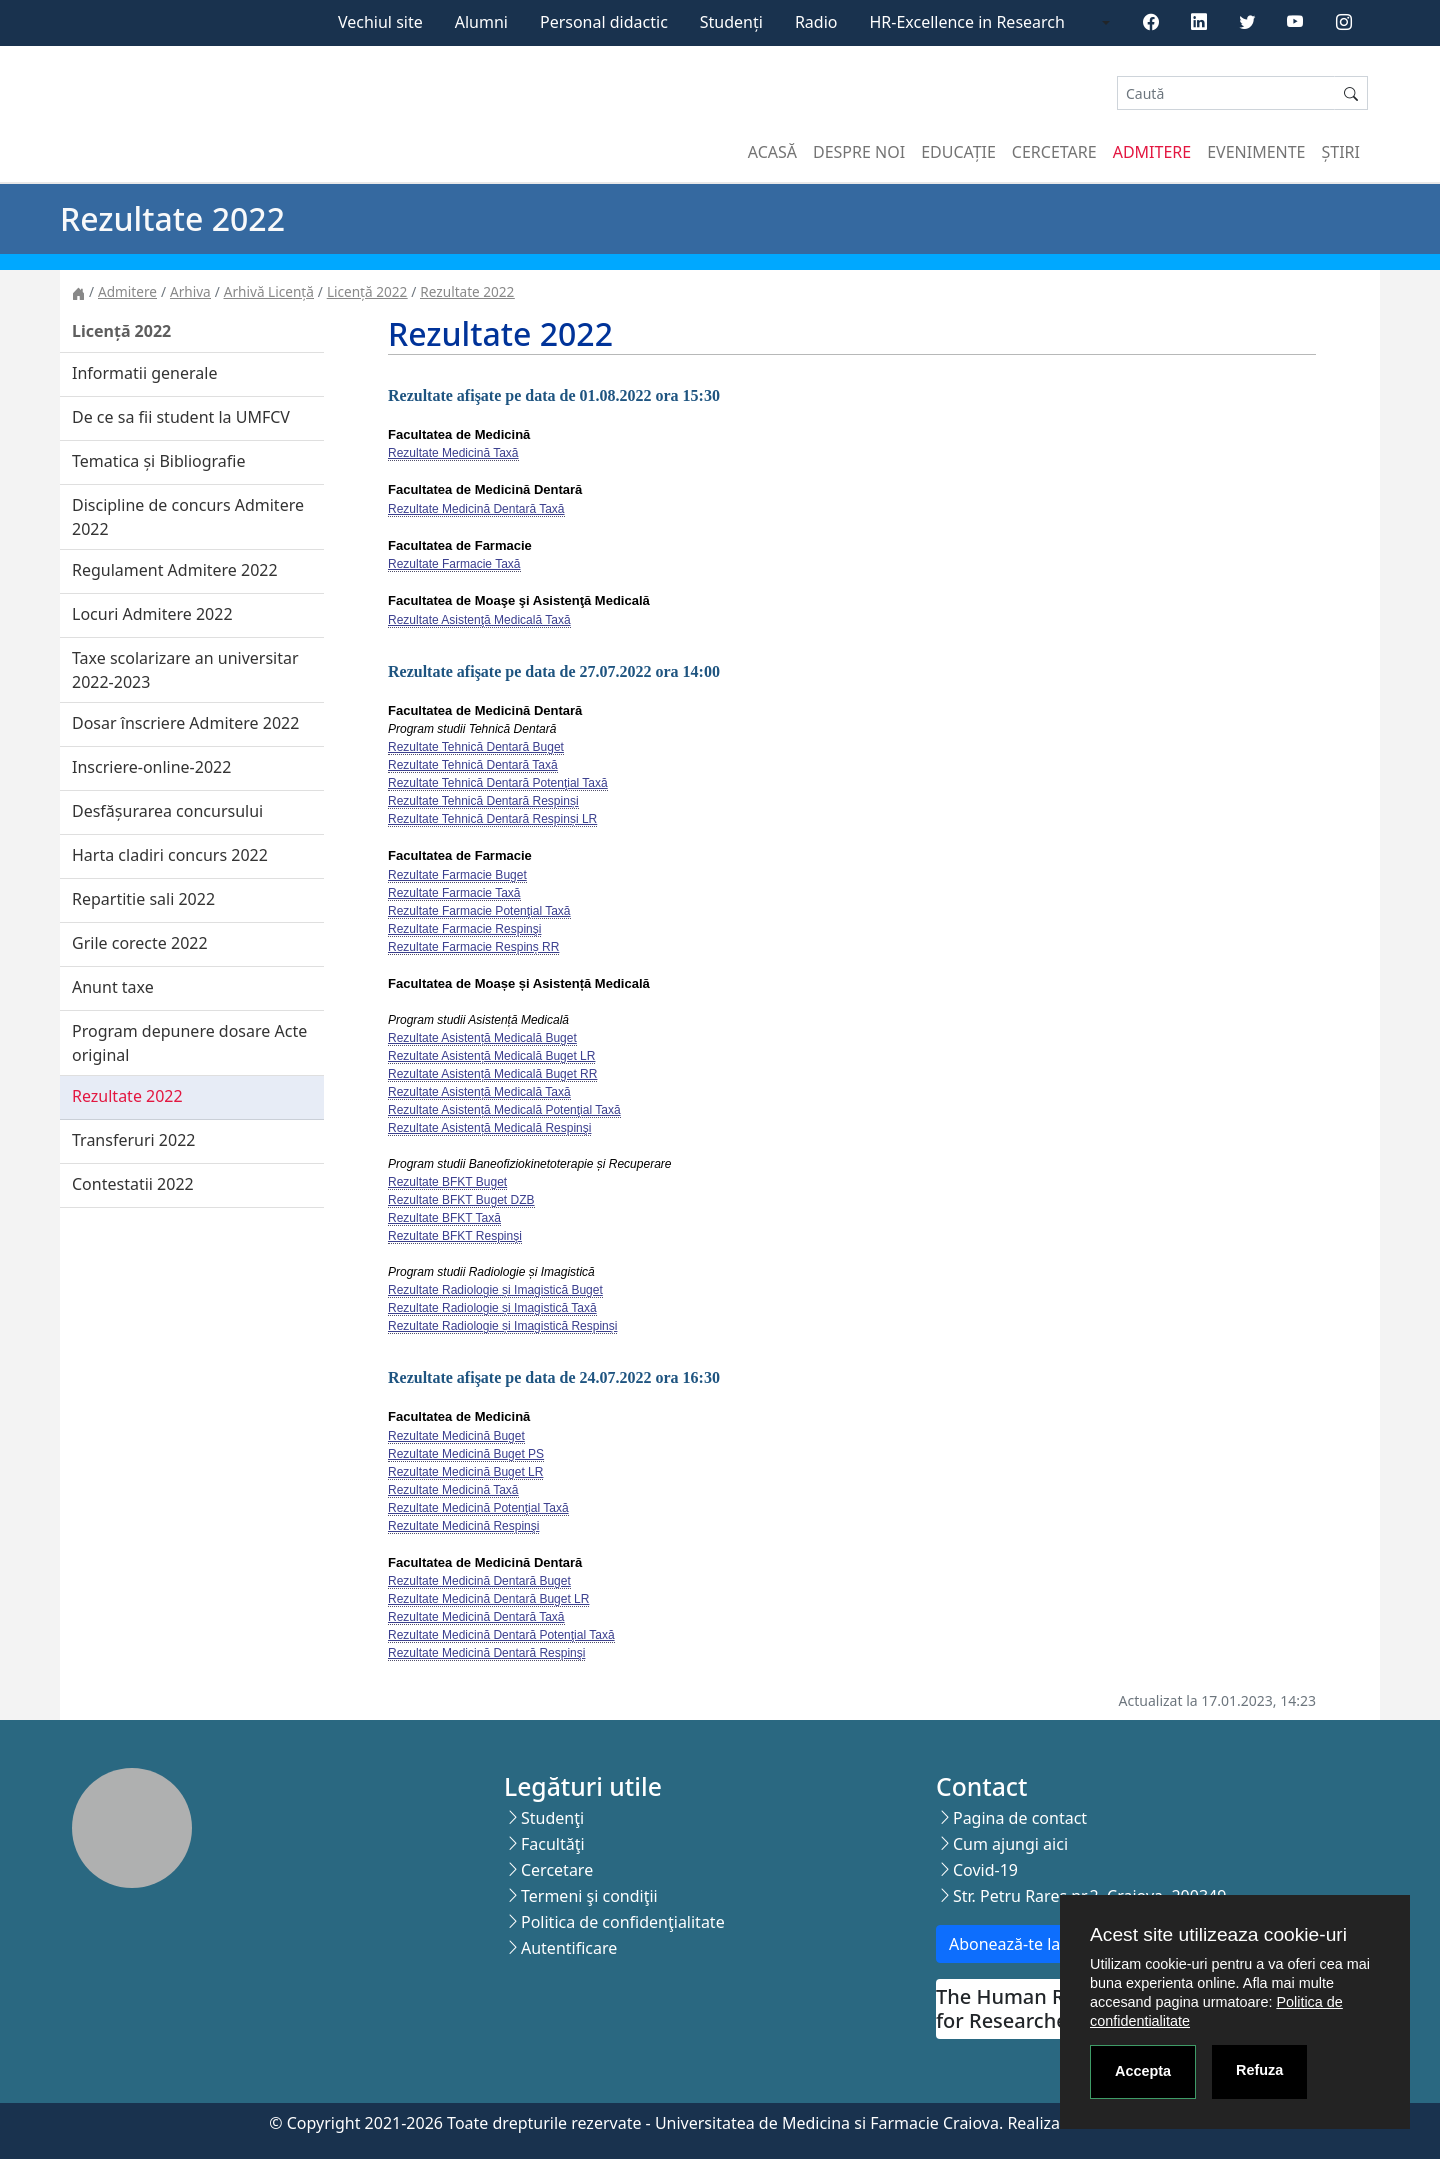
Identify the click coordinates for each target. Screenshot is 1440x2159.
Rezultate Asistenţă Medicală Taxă (479, 620)
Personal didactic (604, 22)
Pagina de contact (1020, 1818)
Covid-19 (985, 1870)
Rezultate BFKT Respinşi (455, 1236)
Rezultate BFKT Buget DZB (461, 1200)
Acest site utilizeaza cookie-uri (1218, 1934)
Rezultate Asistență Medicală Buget (482, 1038)
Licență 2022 (367, 291)
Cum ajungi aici (1010, 1844)
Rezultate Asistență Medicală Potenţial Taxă (504, 1110)
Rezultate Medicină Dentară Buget (479, 1581)
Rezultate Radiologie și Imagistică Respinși (502, 1326)
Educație (958, 152)
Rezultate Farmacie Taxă (454, 564)
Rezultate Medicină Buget (456, 1436)
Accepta (1143, 2071)
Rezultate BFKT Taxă (444, 1218)
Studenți (731, 22)
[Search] (1226, 93)
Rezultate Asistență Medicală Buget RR (492, 1074)
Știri (1341, 152)
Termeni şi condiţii (589, 1896)
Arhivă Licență (269, 291)
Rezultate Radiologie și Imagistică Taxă (492, 1308)
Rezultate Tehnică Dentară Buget (476, 747)
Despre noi (859, 152)
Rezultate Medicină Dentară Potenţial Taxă (501, 1635)
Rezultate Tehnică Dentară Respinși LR (492, 819)
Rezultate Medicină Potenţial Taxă (478, 1508)
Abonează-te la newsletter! (1048, 1944)
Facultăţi (553, 1844)
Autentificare (569, 1948)
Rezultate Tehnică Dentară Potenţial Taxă (498, 783)
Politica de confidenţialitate (623, 1922)
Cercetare (1054, 152)
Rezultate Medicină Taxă (453, 453)
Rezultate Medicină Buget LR (465, 1472)
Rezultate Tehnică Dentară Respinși (483, 801)
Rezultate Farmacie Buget (457, 875)
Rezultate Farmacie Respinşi (464, 929)
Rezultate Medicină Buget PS (466, 1454)
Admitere (1152, 152)
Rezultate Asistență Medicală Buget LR (491, 1056)
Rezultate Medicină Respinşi (463, 1526)
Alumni (481, 22)
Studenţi (552, 1818)
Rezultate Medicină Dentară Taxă (476, 509)
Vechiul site (380, 22)
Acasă (772, 152)
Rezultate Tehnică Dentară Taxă (473, 765)
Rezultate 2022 (467, 291)
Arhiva (190, 291)
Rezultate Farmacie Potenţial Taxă (479, 911)
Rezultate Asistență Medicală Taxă (479, 1092)
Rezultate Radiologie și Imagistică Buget (495, 1290)
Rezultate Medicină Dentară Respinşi (486, 1653)
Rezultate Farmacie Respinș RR (473, 947)
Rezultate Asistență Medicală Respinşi (489, 1128)
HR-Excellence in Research (967, 22)
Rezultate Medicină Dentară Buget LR (488, 1599)
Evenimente (1256, 152)
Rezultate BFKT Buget (447, 1182)
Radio (816, 22)
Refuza (1259, 2070)
